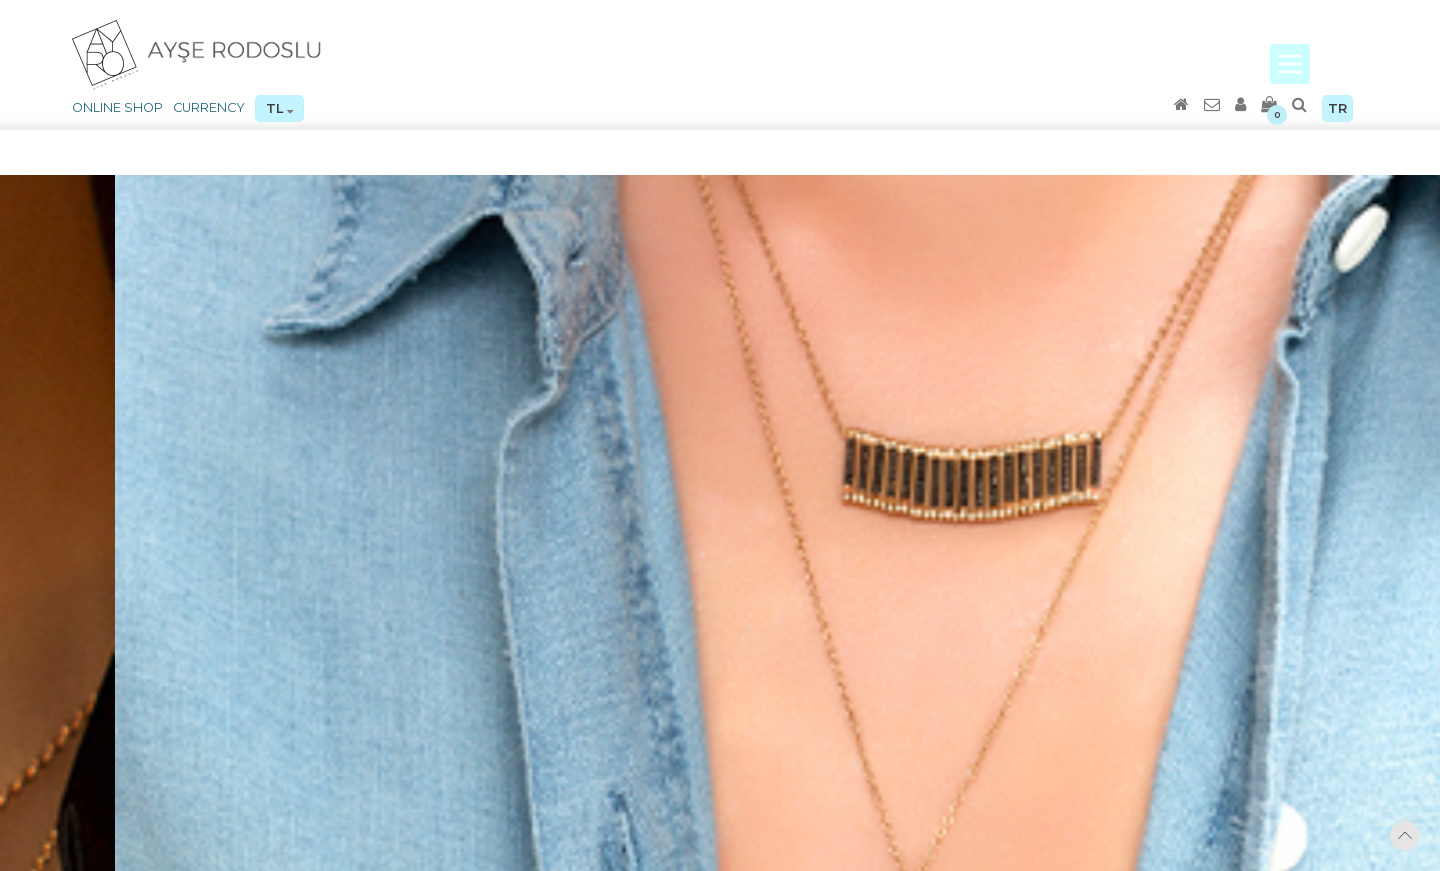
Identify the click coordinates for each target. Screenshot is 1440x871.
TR (1337, 108)
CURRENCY (209, 107)
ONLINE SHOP (117, 107)
